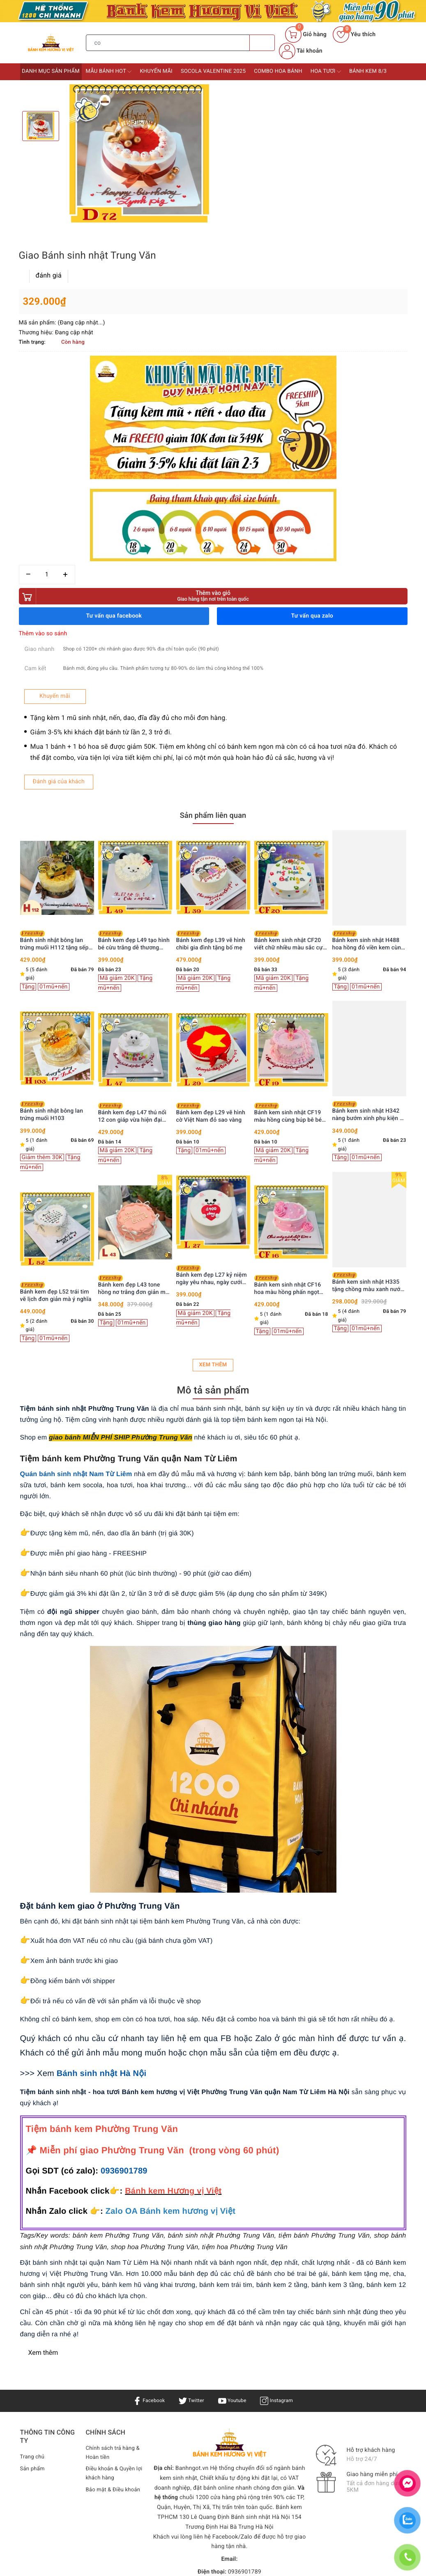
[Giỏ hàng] (306, 34)
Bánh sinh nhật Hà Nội (102, 1878)
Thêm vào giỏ (312, 382)
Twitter (190, 2205)
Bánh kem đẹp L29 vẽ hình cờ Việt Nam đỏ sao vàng (288, 917)
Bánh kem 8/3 (368, 71)
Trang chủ (33, 2261)
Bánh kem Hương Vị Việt (206, 2415)
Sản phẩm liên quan (213, 619)
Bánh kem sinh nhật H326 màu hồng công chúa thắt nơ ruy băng (54, 745)
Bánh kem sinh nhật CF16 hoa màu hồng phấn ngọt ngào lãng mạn (365, 1089)
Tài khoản (300, 51)
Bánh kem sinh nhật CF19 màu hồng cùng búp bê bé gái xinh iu (366, 917)
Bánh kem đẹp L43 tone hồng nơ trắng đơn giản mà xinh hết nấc (211, 1089)
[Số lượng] (246, 361)
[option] (139, 154)
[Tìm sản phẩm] (168, 43)
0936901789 (124, 1975)
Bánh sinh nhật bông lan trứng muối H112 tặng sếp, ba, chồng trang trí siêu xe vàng (133, 745)
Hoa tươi (326, 71)
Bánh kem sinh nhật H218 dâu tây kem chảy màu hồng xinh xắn (56, 1087)
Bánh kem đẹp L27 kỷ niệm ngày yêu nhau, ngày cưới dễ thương (289, 1080)
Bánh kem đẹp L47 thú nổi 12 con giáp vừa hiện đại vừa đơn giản (210, 917)
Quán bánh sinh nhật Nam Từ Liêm (76, 1278)
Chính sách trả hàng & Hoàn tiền (112, 2258)
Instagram (281, 2205)
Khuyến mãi (156, 71)
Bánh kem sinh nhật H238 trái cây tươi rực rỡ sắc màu (56, 916)
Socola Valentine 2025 (213, 71)
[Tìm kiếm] (262, 43)
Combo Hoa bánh (278, 71)
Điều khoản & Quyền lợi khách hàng (112, 2279)
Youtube (233, 2205)
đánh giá (247, 110)
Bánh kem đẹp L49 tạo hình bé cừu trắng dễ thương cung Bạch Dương (212, 745)
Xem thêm (213, 1169)
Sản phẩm (33, 2273)
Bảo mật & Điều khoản (106, 2301)
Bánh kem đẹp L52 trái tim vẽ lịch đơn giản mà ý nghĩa (134, 1096)
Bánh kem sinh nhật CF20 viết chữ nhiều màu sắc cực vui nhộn (368, 745)
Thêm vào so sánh (242, 420)
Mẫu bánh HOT (109, 71)
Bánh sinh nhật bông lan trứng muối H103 (129, 916)
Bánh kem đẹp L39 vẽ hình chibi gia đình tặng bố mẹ (288, 745)
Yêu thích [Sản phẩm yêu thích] (354, 34)
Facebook (144, 2205)
